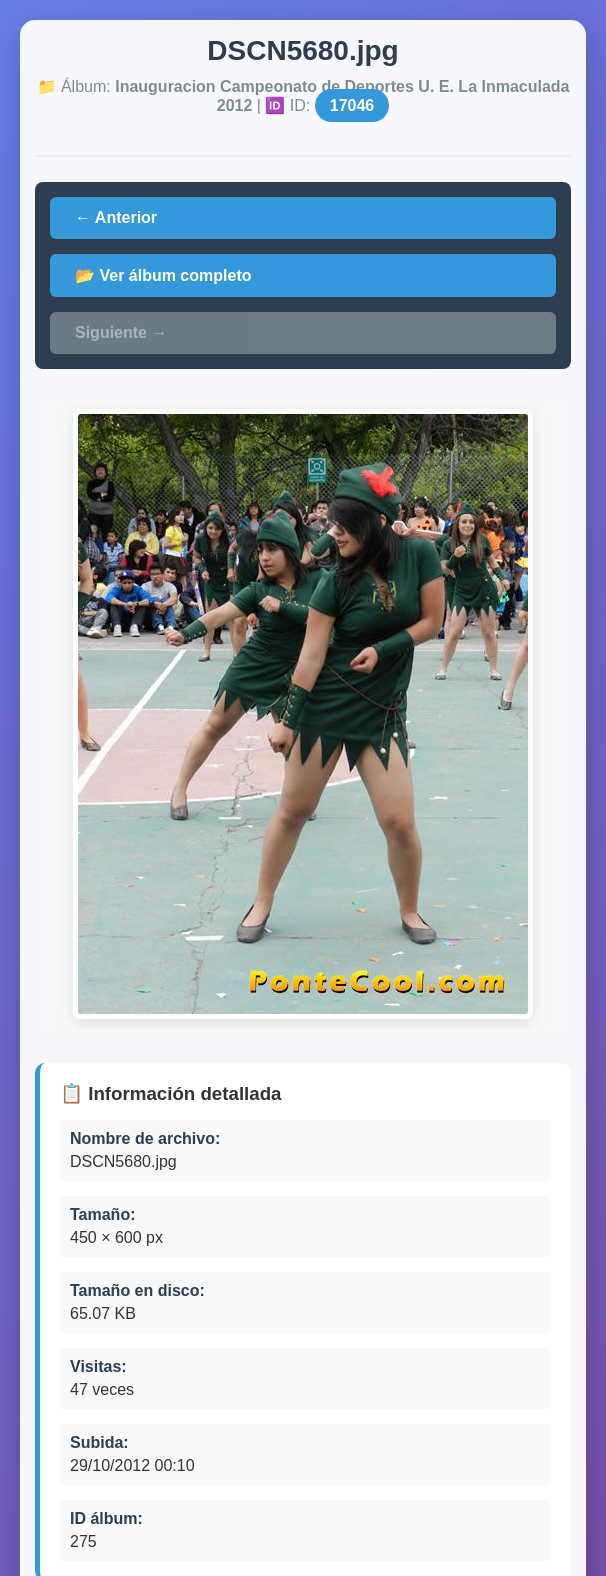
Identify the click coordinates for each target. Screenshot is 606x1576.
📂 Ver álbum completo (163, 275)
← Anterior (116, 217)
